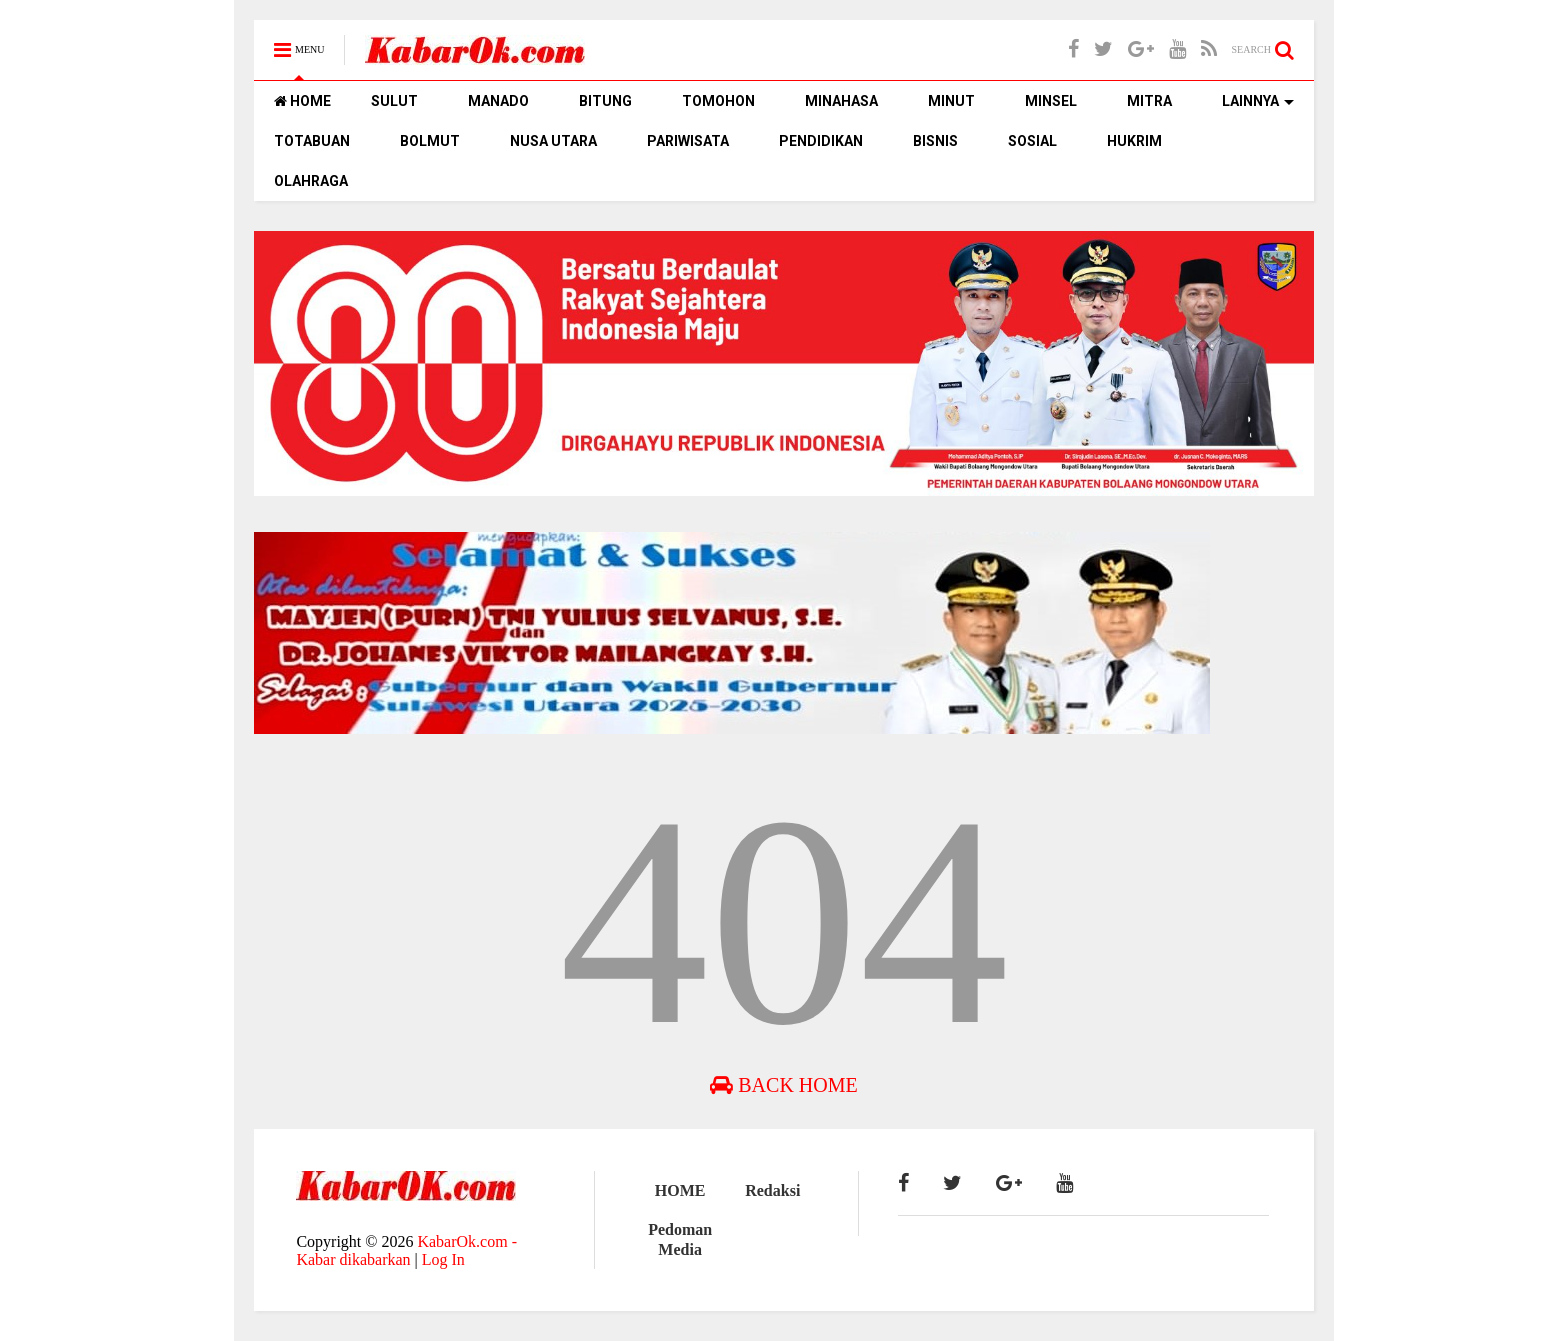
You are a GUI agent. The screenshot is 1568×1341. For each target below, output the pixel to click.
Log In (443, 1259)
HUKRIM (1134, 141)
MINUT (951, 101)
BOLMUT (430, 141)
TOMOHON (718, 101)
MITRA (1149, 101)
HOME (302, 101)
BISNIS (935, 141)
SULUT (394, 101)
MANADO (498, 101)
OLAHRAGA (311, 181)
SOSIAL (1032, 141)
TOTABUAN (312, 141)
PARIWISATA (688, 141)
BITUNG (605, 101)
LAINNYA (1258, 101)
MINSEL (1051, 101)
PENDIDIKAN (821, 141)
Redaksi (772, 1190)
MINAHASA (841, 101)
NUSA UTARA (553, 141)
